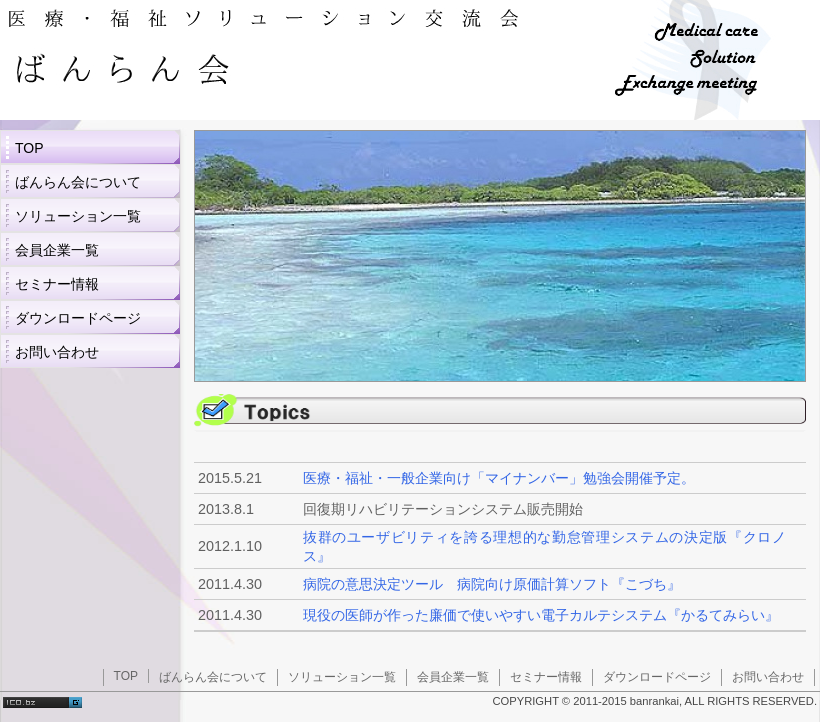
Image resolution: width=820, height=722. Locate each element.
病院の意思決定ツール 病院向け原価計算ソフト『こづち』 (492, 584)
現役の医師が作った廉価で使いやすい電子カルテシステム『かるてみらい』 (541, 615)
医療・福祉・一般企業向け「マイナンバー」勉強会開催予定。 (499, 478)
